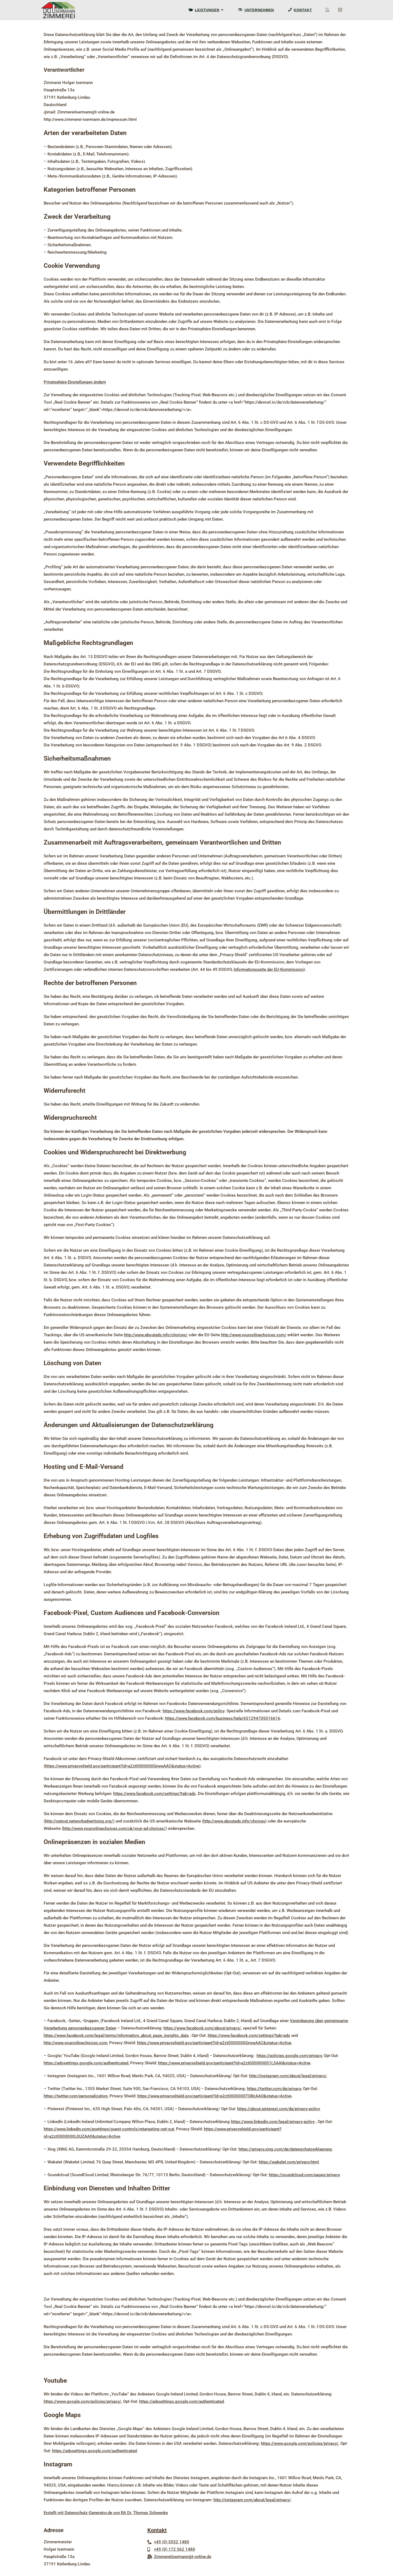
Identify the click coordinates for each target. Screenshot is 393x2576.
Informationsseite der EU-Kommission (268, 969)
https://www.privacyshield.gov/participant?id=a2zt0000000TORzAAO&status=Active (214, 2096)
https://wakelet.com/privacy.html (289, 2162)
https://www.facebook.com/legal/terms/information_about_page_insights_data (116, 2035)
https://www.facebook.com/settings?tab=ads (154, 1793)
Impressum (261, 2538)
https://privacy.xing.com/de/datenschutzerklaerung (285, 2149)
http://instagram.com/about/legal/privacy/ (288, 2075)
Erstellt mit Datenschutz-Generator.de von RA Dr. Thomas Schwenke (106, 2512)
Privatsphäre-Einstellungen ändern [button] (75, 382)
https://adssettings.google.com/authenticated (86, 2063)
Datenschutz (262, 2545)
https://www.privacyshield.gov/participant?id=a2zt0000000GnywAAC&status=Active (122, 1766)
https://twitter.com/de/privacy (274, 2088)
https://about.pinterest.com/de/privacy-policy (278, 2108)
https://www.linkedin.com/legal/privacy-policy (273, 2121)
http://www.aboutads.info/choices (234, 1821)
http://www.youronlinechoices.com (75, 2042)
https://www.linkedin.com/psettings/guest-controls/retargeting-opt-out (109, 2129)
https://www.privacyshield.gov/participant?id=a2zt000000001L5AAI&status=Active (234, 2063)
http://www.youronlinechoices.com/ (253, 1334)
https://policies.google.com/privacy (289, 2055)
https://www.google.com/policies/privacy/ (82, 2401)
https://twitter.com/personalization (76, 2096)
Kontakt (157, 2530)
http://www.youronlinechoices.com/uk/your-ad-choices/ (114, 1828)
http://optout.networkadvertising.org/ (79, 1821)
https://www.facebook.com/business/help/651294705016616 (222, 1718)
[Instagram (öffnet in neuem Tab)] (344, 10)
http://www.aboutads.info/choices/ (155, 1334)
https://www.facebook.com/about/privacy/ (202, 2028)
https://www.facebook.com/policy (193, 1711)
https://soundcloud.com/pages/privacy (304, 2174)
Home (256, 2531)
